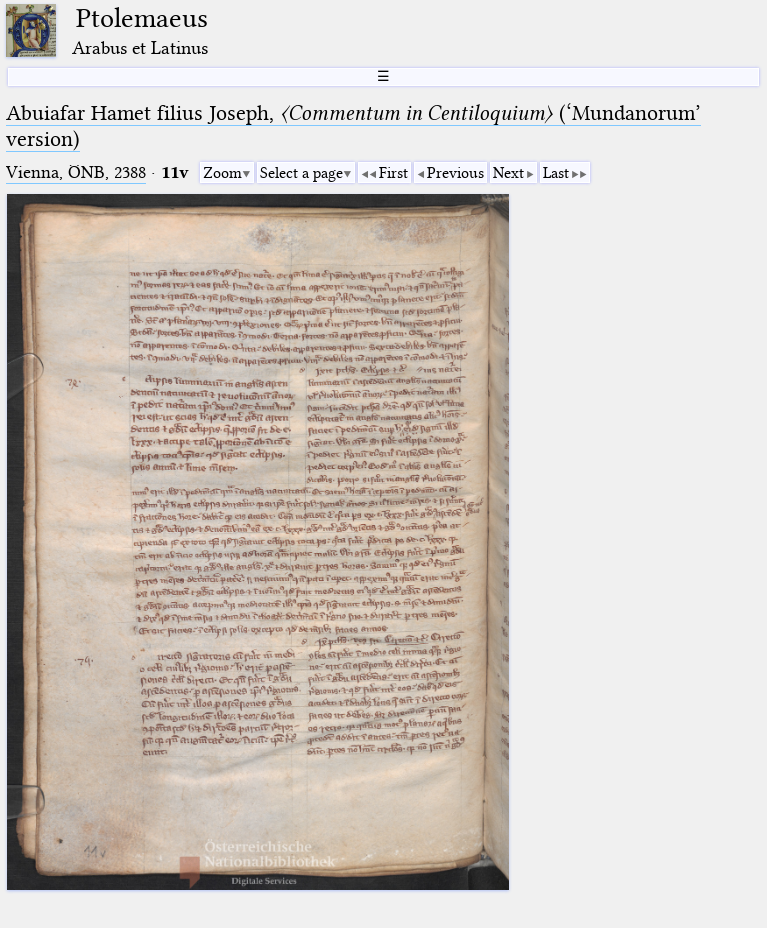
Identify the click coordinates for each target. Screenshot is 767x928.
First (393, 173)
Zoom (222, 173)
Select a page (301, 173)
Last (556, 173)
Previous (455, 173)
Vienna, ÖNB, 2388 (76, 172)
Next (508, 173)
